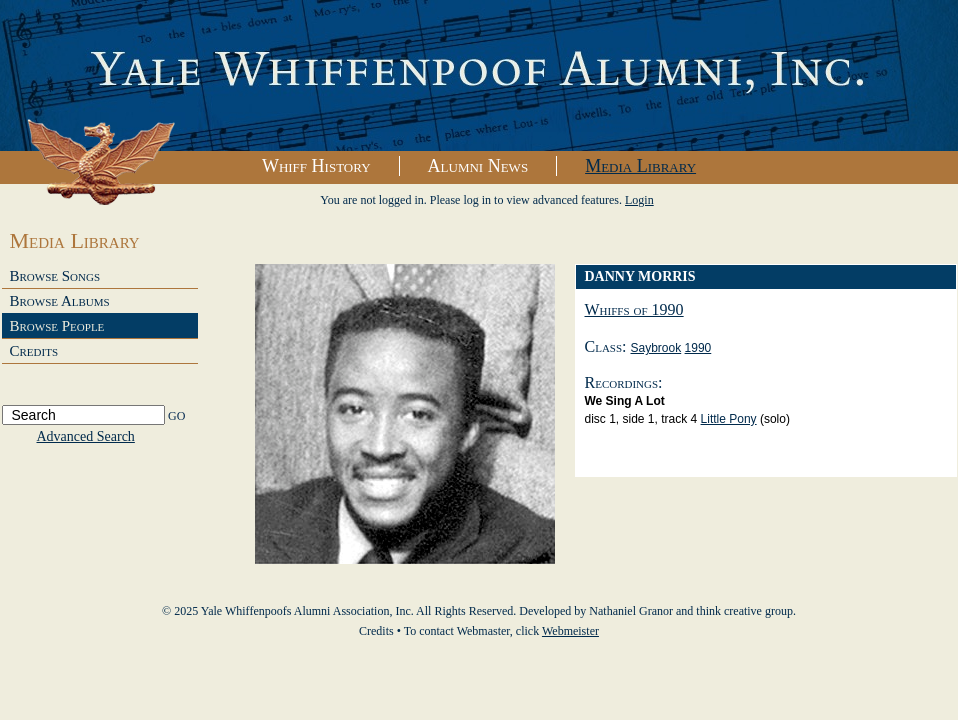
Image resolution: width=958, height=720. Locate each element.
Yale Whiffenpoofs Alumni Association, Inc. (479, 76)
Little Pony (729, 419)
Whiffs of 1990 (634, 309)
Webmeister (570, 631)
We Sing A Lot (625, 401)
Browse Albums (60, 301)
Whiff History (316, 166)
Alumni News (478, 166)
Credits (34, 351)
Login (639, 200)
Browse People (57, 326)
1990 (698, 348)
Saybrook (656, 348)
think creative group (744, 611)
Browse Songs (55, 276)
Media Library (640, 166)
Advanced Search (86, 436)
